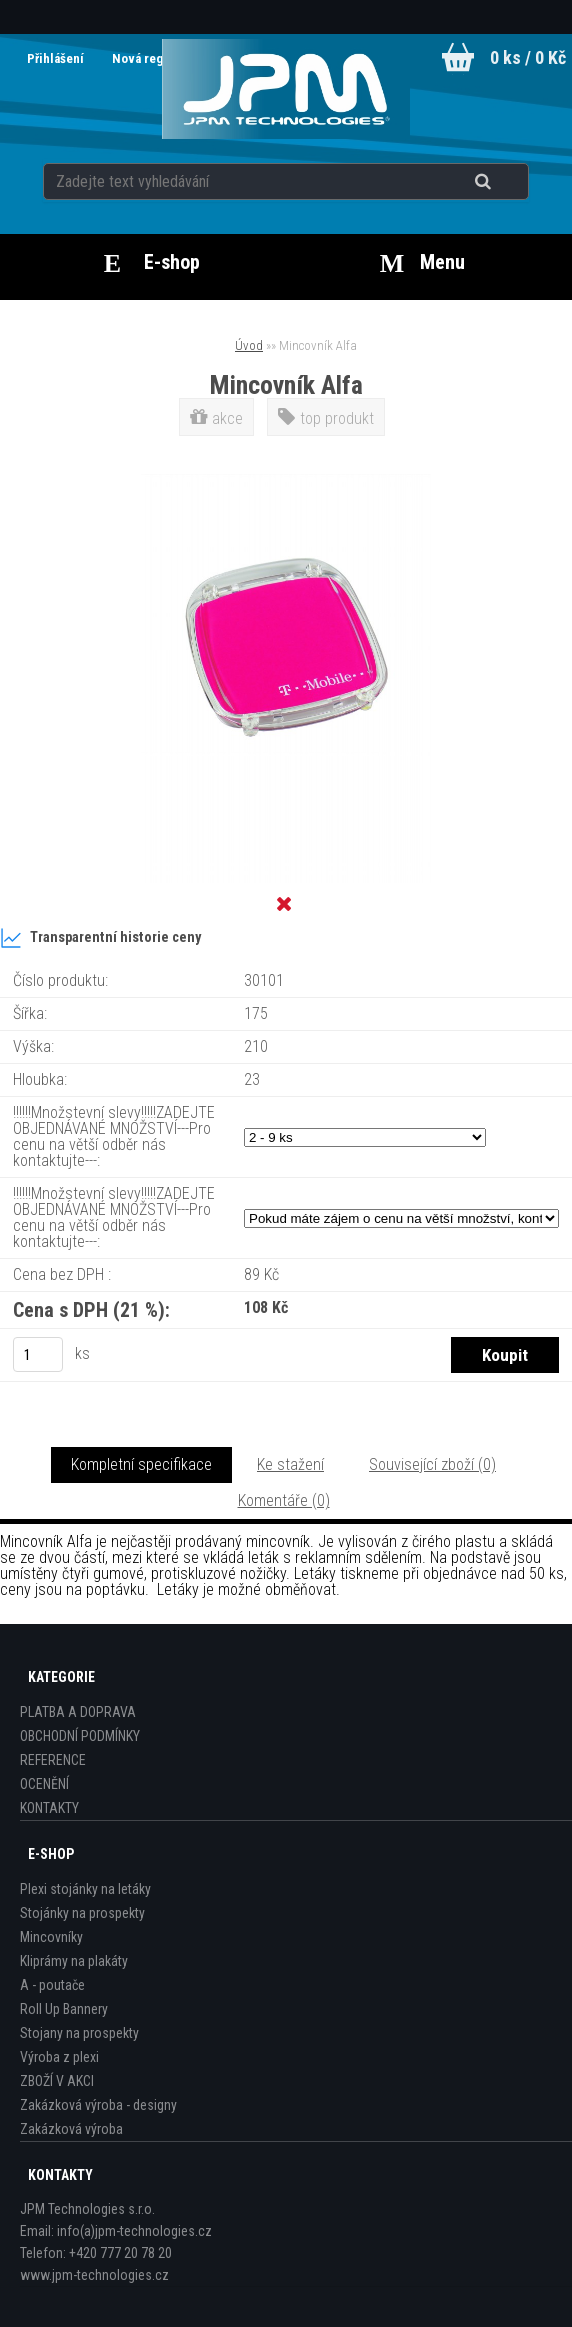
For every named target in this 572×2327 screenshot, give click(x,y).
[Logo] (286, 89)
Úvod (249, 345)
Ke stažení (290, 1464)
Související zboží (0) (432, 1464)
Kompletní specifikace (141, 1464)
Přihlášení (57, 58)
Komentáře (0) (284, 1500)
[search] (507, 182)
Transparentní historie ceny (100, 938)
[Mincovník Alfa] (286, 481)
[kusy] (38, 1354)
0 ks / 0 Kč (528, 57)
